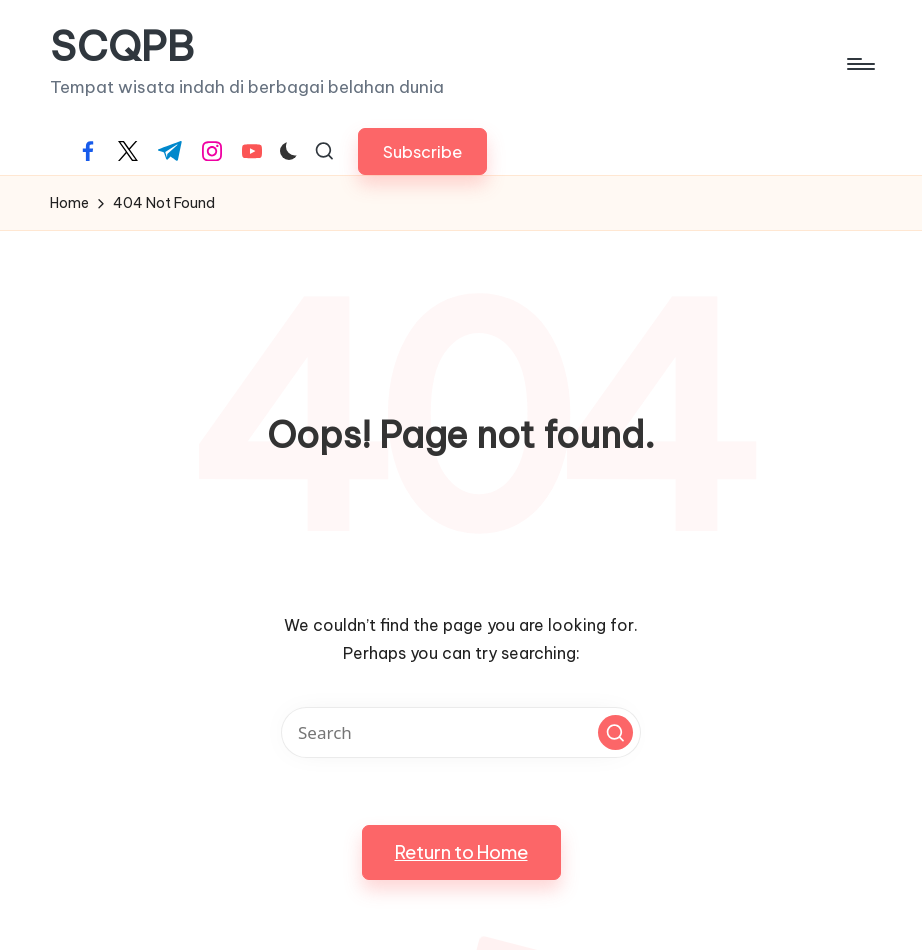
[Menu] (859, 64)
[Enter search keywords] (461, 732)
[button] (422, 151)
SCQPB (122, 47)
